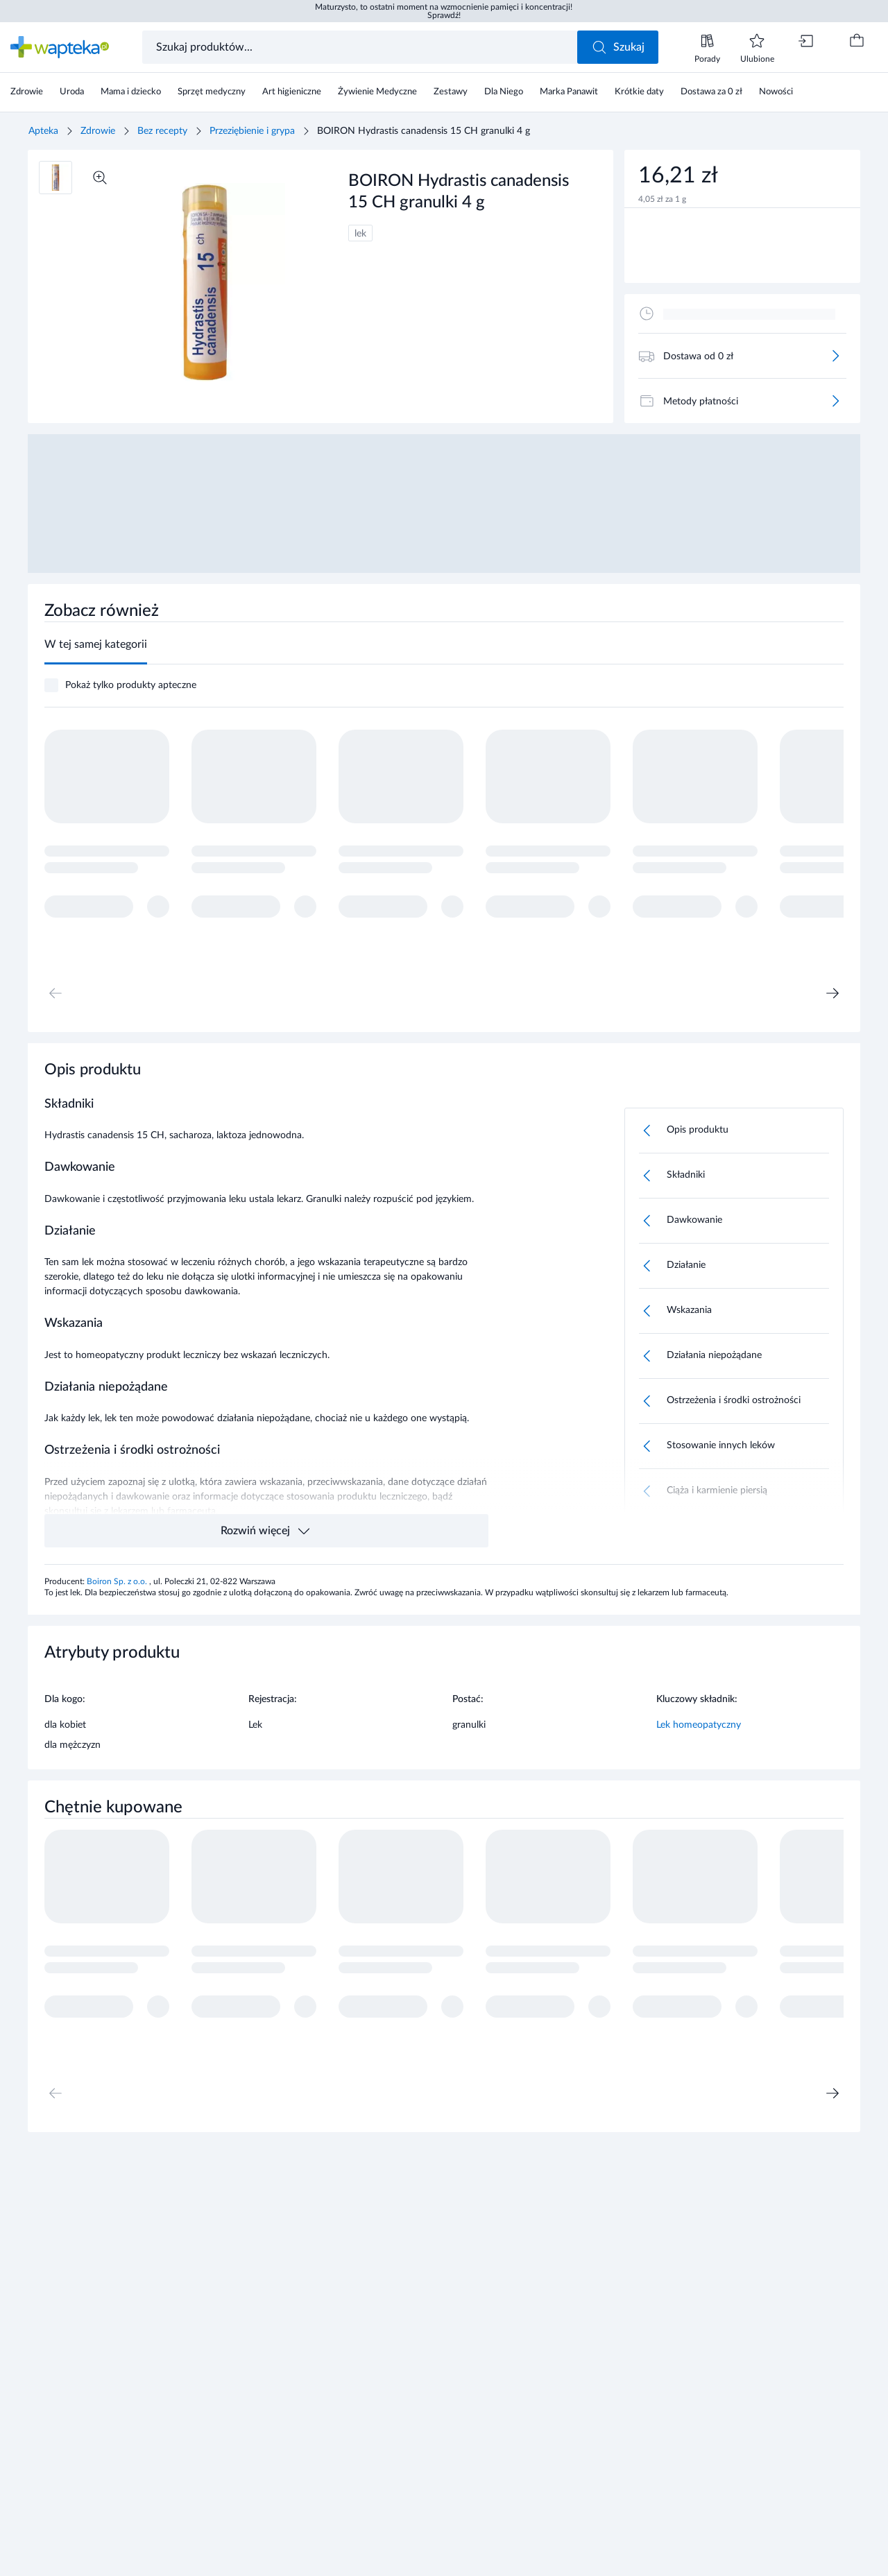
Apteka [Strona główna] (43, 131)
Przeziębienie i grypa (252, 131)
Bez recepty (162, 131)
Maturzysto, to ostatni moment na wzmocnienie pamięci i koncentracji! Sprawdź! (443, 11)
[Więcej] (835, 356)
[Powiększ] (100, 177)
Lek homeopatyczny (698, 1725)
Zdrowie (97, 131)
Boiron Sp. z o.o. (118, 1581)
